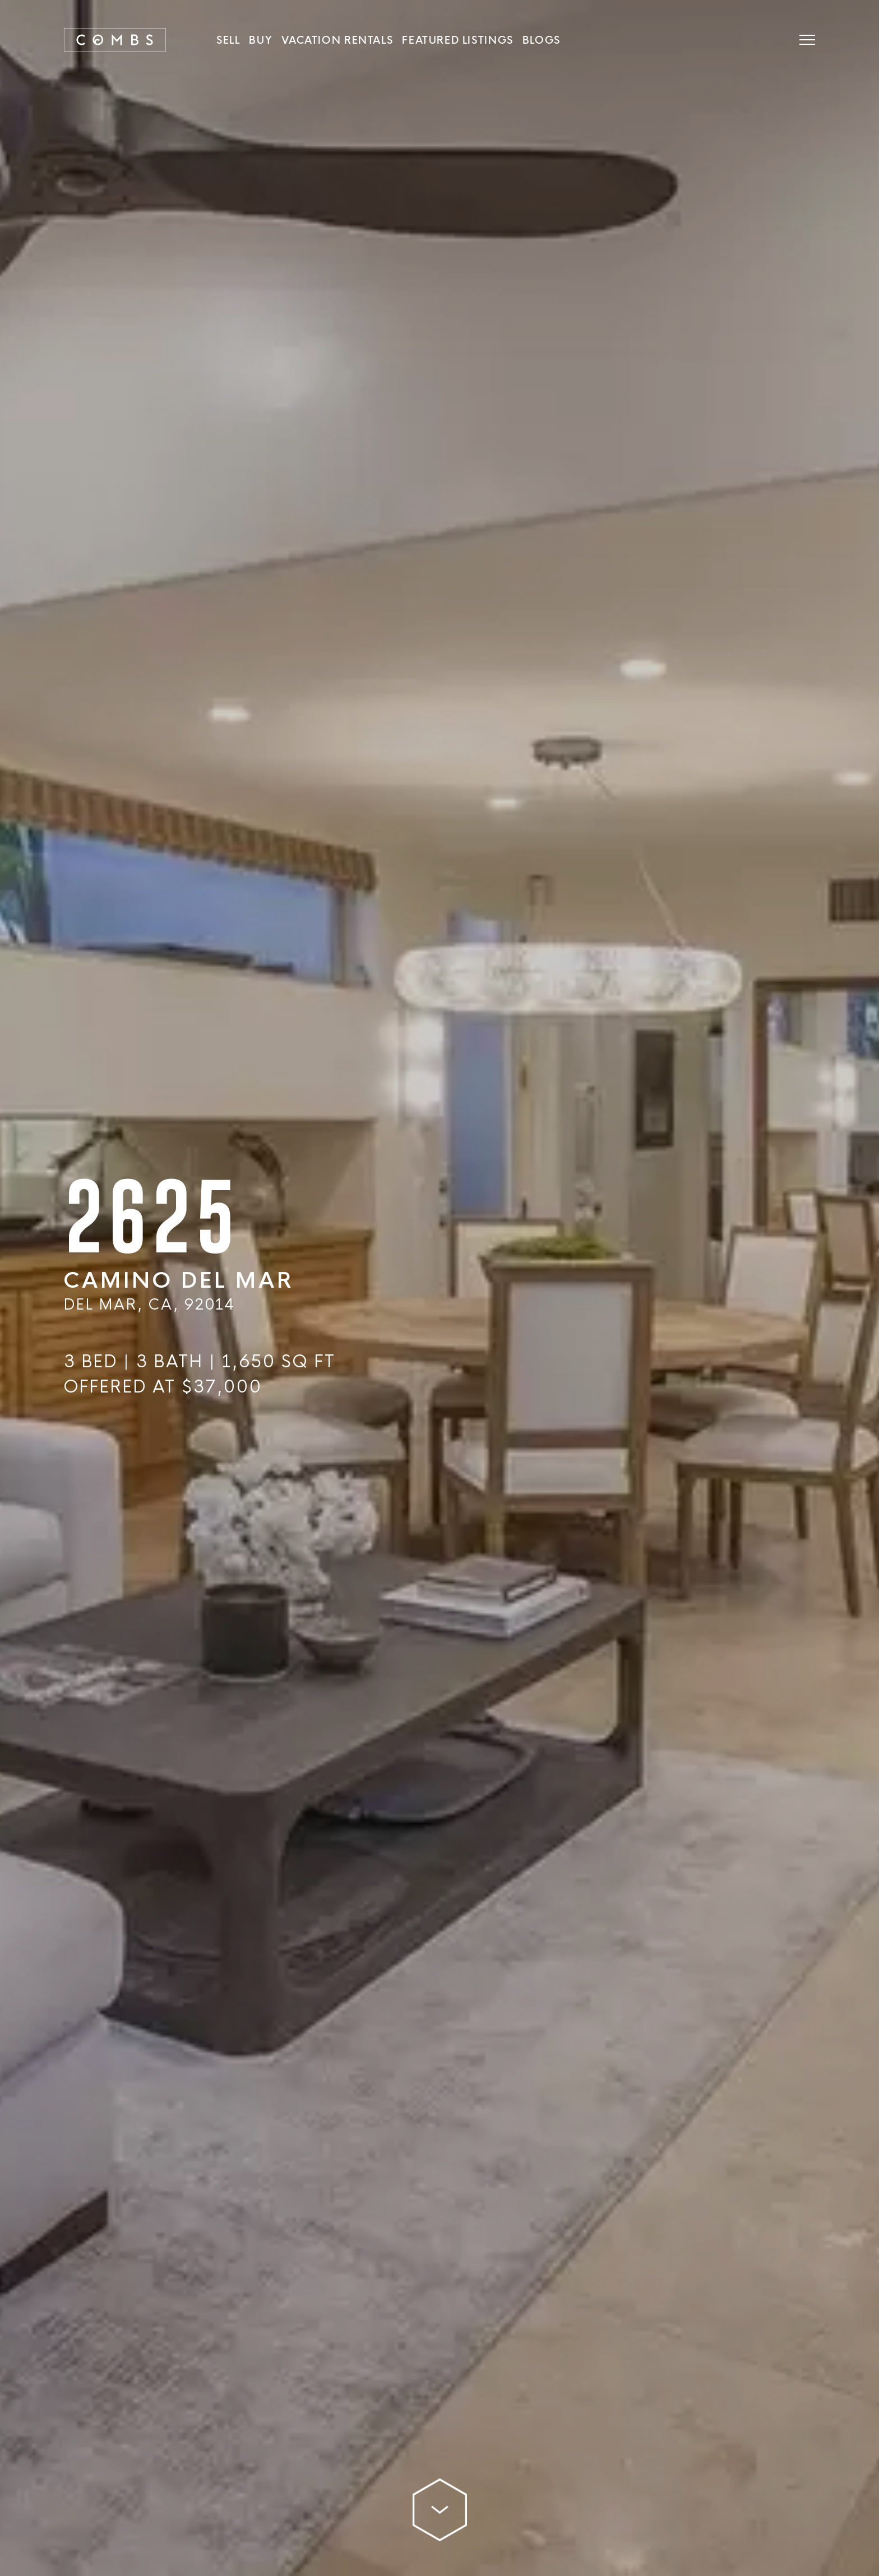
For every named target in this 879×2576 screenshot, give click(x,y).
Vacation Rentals (337, 40)
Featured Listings (457, 40)
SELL (228, 40)
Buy (260, 40)
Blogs (541, 40)
